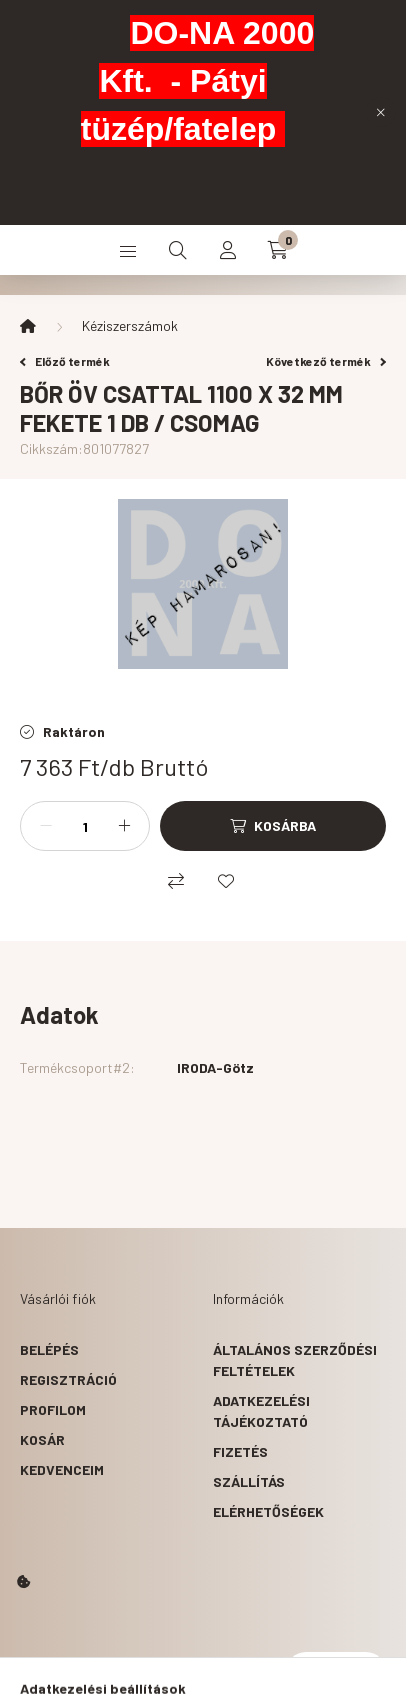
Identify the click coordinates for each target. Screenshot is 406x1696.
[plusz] (124, 826)
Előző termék (65, 361)
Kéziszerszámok (130, 325)
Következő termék (326, 361)
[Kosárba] (273, 826)
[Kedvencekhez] (226, 881)
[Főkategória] (28, 326)
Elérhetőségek (268, 1511)
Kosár (42, 1439)
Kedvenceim (62, 1469)
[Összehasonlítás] (176, 881)
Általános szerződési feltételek (295, 1360)
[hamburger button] (128, 250)
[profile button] (228, 250)
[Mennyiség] (85, 826)
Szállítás (249, 1481)
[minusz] (46, 826)
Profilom (53, 1409)
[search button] (178, 250)
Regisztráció (68, 1379)
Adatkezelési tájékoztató (261, 1411)
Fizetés (240, 1451)
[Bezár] (381, 112)
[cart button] (278, 250)
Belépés (49, 1349)
